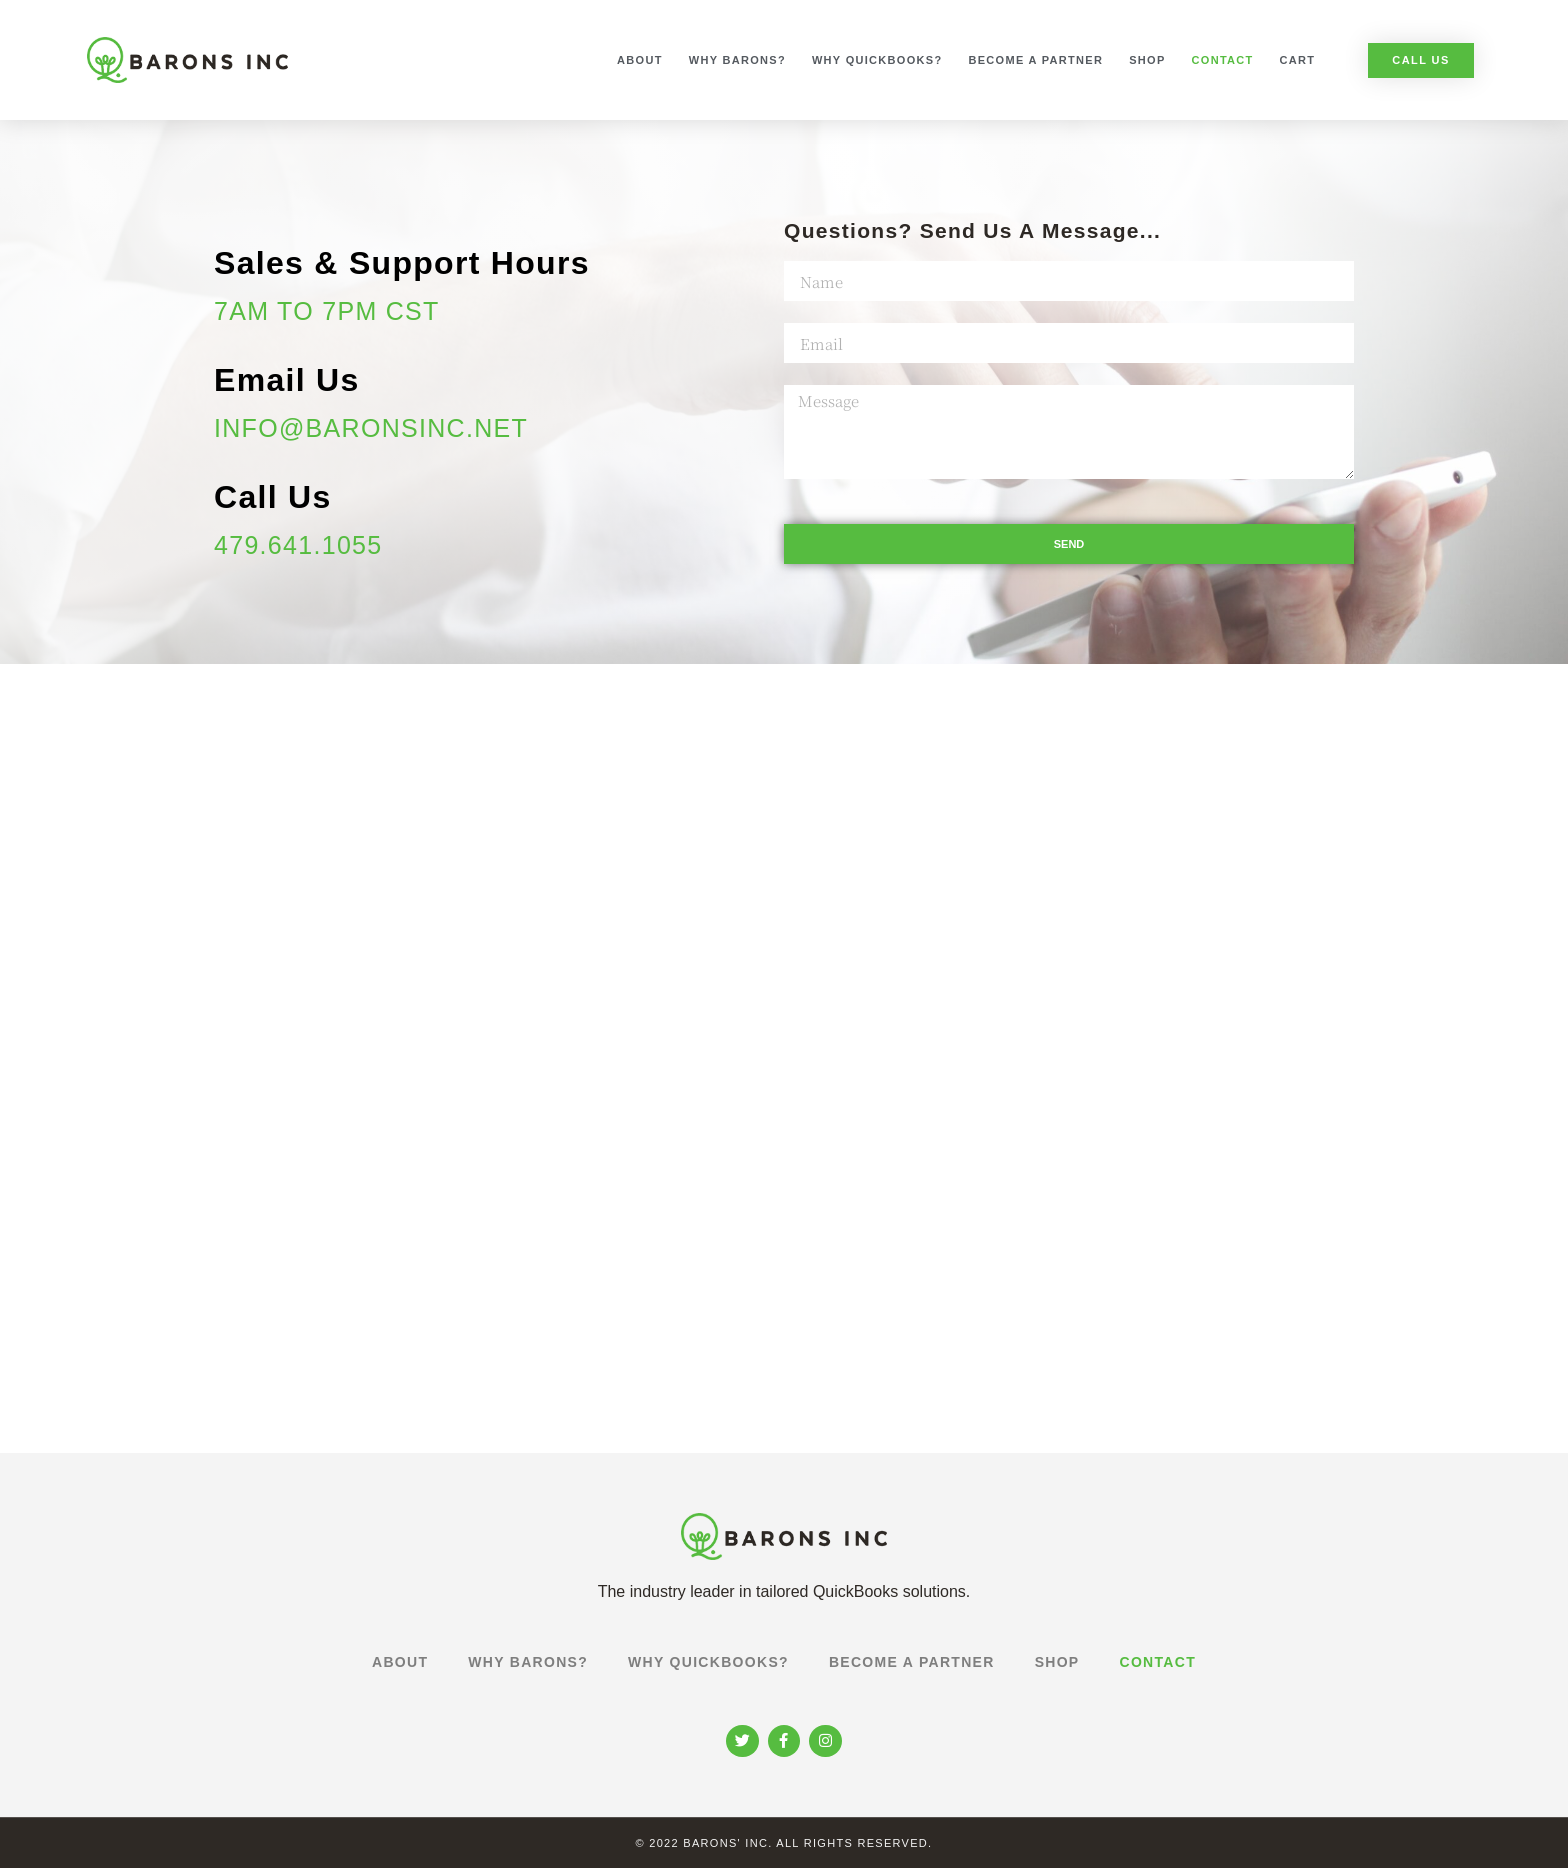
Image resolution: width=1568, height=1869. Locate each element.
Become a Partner (1035, 60)
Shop (1147, 60)
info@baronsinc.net (371, 428)
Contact (1223, 60)
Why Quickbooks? (877, 60)
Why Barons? (737, 60)
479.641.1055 (298, 545)
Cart (1298, 60)
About (640, 60)
